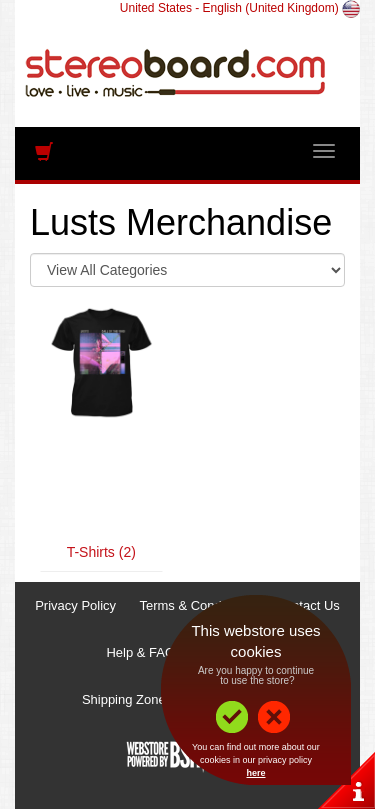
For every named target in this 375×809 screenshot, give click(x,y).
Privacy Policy (75, 605)
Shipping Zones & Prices (153, 699)
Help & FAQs (143, 652)
